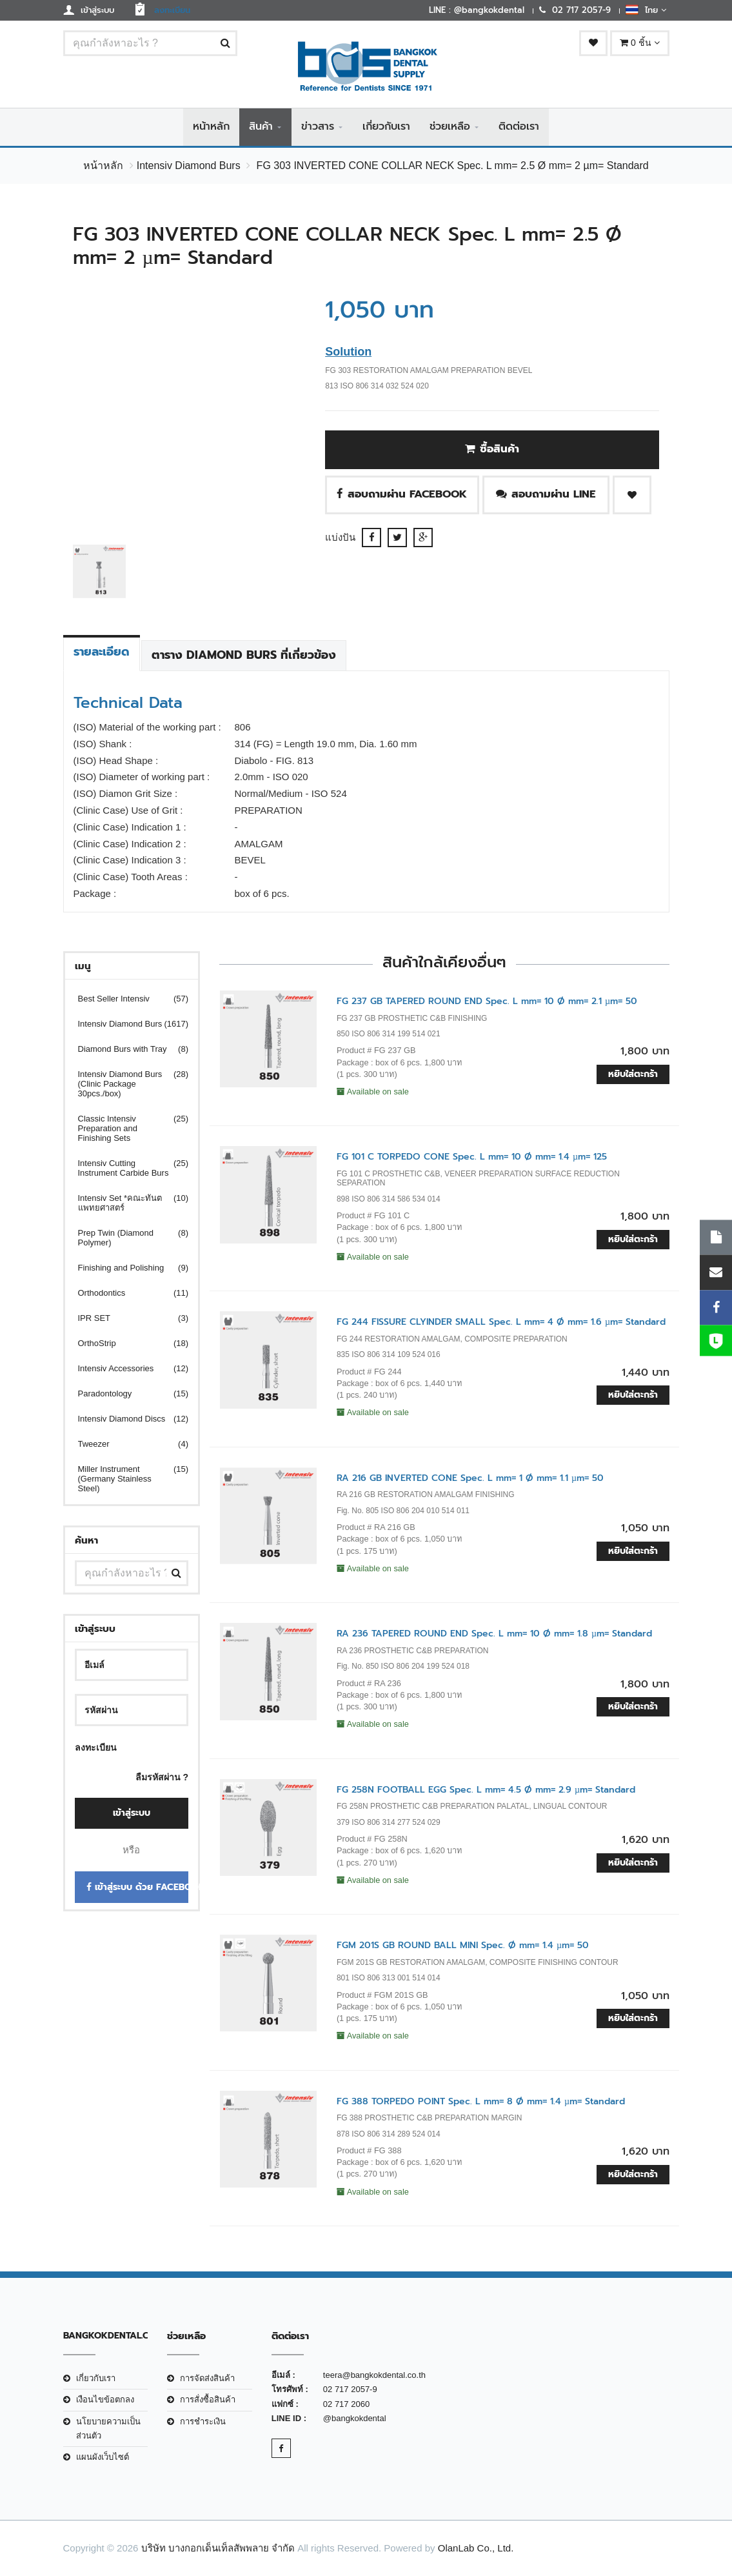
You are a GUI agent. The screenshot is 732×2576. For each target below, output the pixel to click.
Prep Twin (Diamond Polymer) (125, 1237)
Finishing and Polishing (125, 1268)
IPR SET (125, 1318)
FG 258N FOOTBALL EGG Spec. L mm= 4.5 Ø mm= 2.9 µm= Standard (486, 1789)
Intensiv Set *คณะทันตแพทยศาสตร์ (125, 1203)
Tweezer (125, 1444)
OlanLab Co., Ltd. (476, 2547)
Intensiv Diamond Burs (189, 166)
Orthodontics (125, 1293)
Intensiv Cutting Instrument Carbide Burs (125, 1168)
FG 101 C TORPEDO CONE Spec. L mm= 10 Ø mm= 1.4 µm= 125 (472, 1157)
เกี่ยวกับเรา (386, 127)
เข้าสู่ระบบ (131, 1813)
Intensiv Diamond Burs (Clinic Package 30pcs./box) (125, 1083)
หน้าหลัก (211, 127)
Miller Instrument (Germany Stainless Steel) (125, 1478)
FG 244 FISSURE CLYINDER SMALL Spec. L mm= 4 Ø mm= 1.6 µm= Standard (501, 1322)
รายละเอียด (102, 652)
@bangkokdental (354, 2419)
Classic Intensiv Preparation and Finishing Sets (125, 1128)
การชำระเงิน (203, 2421)
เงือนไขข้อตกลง (105, 2400)
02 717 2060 (346, 2404)
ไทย (646, 9)
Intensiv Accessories (125, 1368)
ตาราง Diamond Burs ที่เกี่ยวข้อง (244, 656)
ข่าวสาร (317, 127)
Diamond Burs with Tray (125, 1049)
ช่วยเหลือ (450, 127)
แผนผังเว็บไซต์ (102, 2457)
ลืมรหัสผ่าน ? (161, 1777)
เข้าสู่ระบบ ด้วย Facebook (137, 1888)
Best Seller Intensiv (125, 998)
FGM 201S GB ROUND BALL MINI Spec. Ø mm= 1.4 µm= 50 (463, 1946)
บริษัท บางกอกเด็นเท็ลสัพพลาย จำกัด (218, 2547)
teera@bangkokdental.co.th (374, 2375)
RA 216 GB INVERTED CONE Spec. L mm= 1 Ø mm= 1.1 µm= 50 (470, 1478)
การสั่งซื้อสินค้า (207, 2400)
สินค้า (261, 127)
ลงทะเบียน (96, 1747)
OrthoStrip (125, 1343)
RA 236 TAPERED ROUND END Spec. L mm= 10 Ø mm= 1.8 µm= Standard (494, 1634)
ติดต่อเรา (519, 127)
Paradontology (125, 1393)
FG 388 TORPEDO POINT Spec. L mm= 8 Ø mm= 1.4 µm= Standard (481, 2101)
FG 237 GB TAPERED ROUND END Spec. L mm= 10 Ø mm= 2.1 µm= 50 (487, 1001)
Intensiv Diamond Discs (125, 1419)
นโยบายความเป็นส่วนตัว (108, 2428)
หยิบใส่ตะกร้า (633, 1075)
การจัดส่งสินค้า (207, 2379)
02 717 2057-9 (350, 2390)
